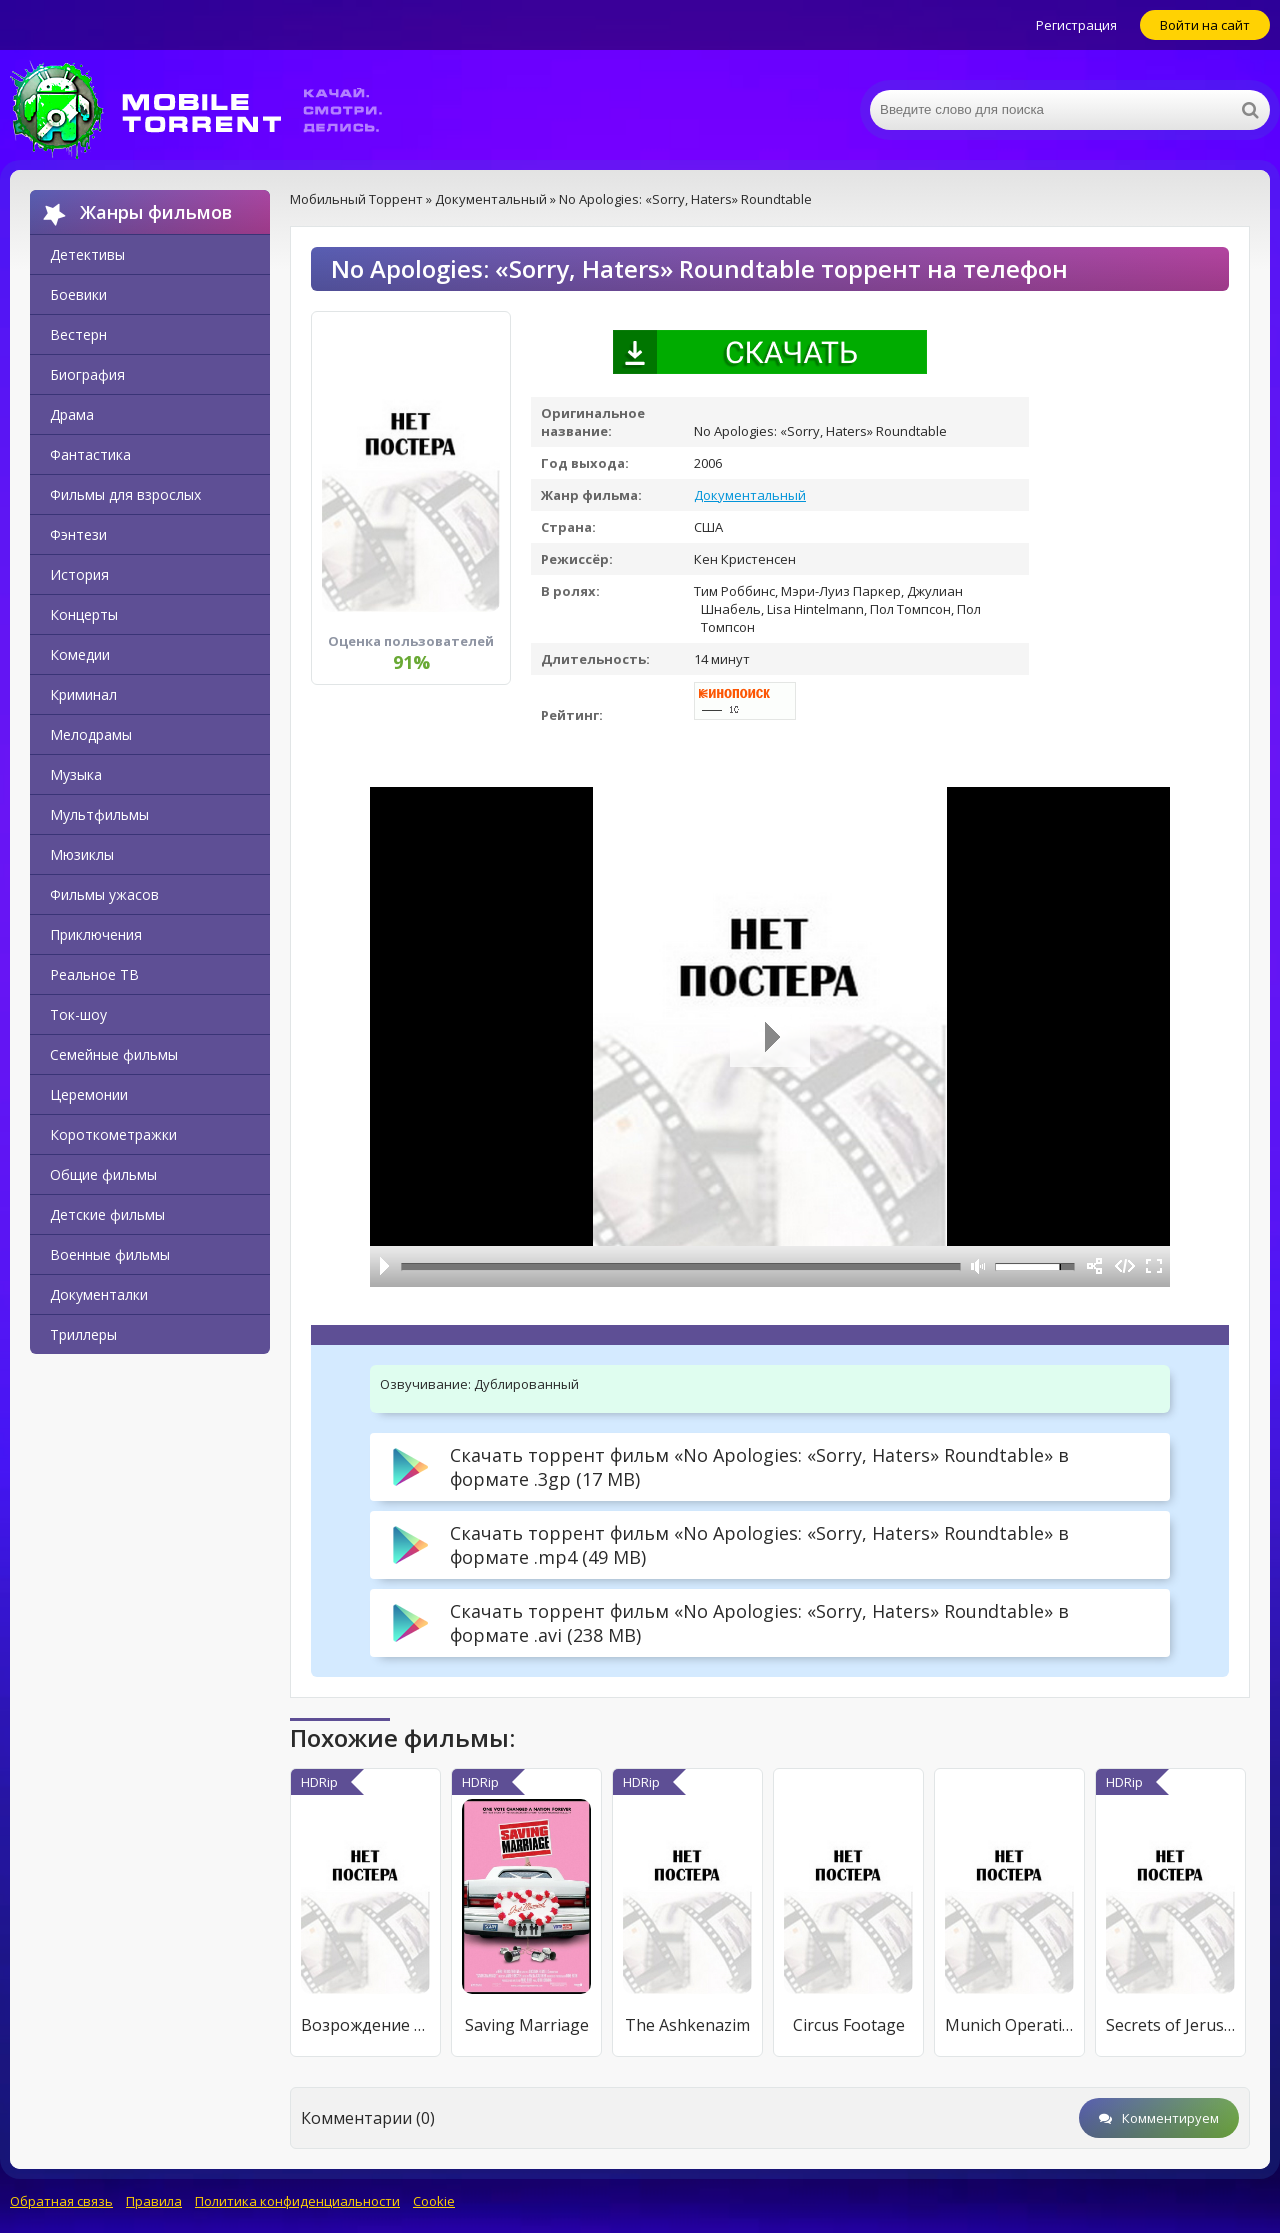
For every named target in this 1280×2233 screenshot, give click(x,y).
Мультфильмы (99, 814)
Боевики (78, 294)
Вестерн (78, 334)
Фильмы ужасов (104, 894)
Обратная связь (61, 2201)
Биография (87, 374)
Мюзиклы (82, 854)
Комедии (80, 654)
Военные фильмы (110, 1254)
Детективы (87, 254)
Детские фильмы (107, 1214)
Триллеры (83, 1334)
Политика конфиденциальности (297, 2201)
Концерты (84, 614)
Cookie (434, 2201)
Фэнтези (78, 534)
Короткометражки (113, 1134)
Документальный (750, 495)
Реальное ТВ (94, 974)
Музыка (76, 774)
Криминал (83, 694)
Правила (154, 2201)
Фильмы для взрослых (125, 494)
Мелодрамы (91, 734)
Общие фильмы (103, 1174)
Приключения (96, 934)
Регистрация (1076, 25)
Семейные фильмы (114, 1054)
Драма (72, 414)
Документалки (99, 1294)
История (79, 574)
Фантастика (90, 454)
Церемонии (89, 1094)
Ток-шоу (78, 1014)
